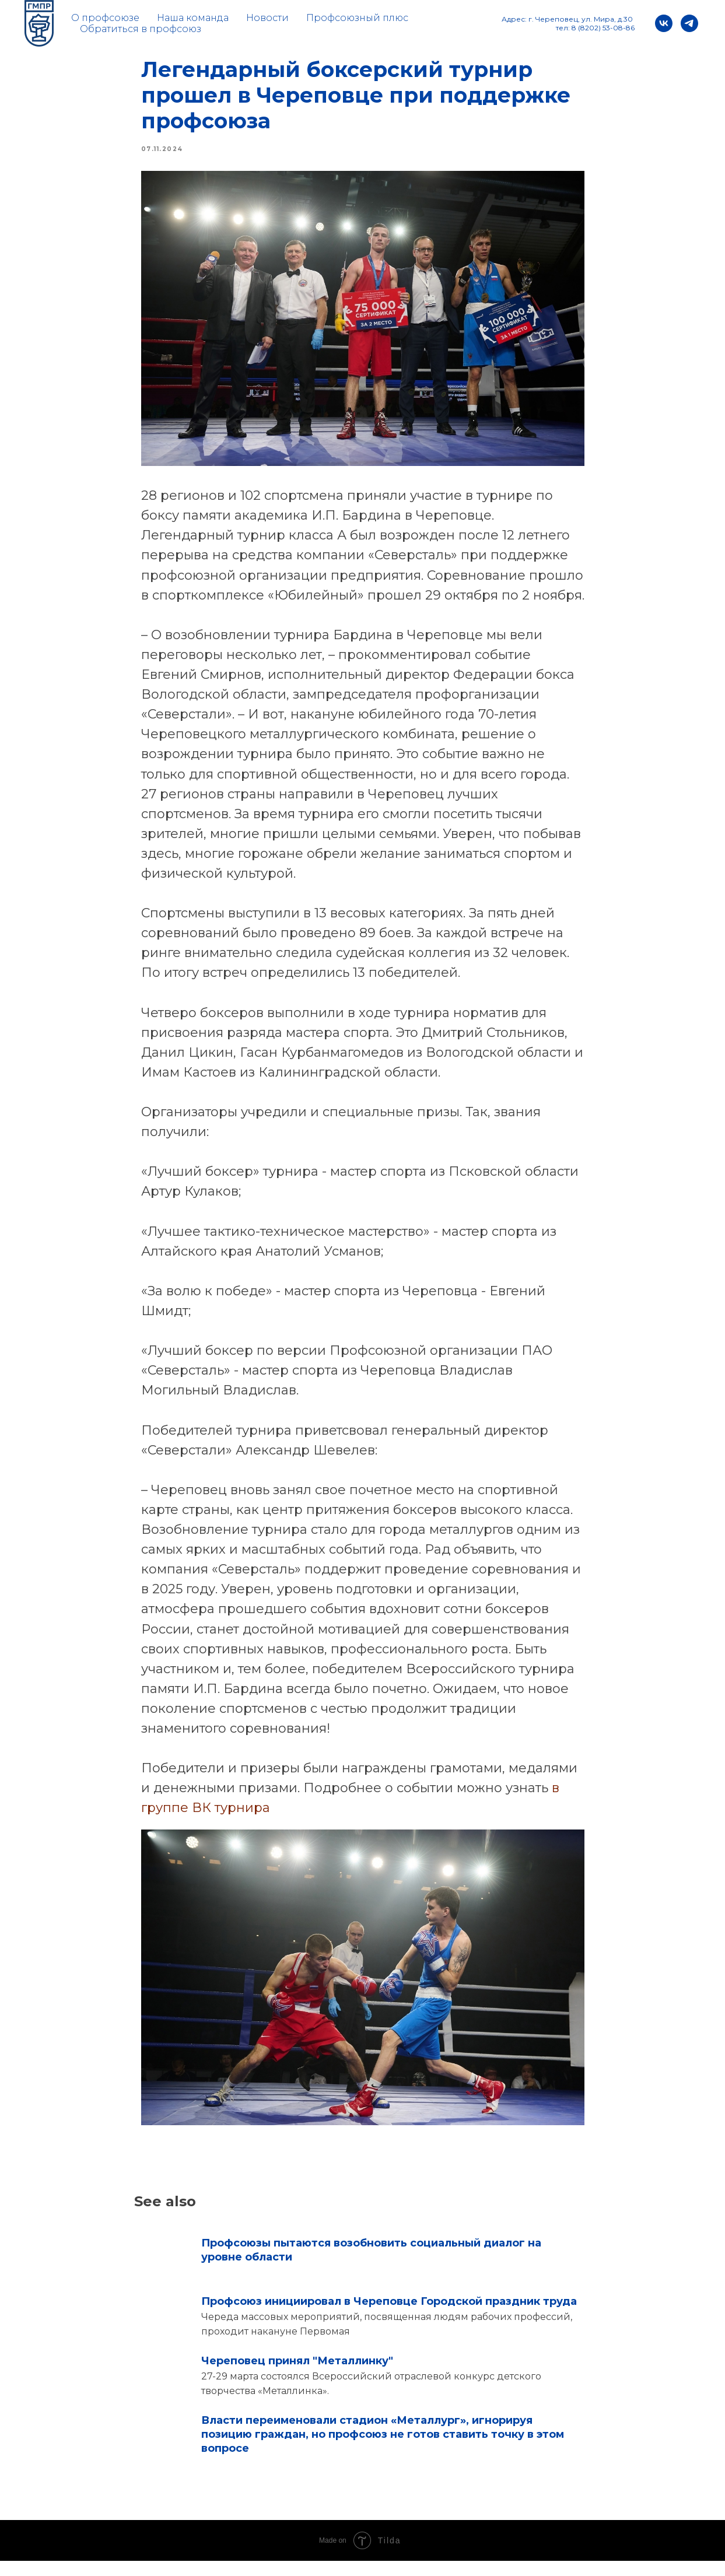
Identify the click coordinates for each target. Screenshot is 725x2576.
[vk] (664, 23)
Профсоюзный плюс (357, 17)
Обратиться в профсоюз (140, 28)
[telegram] (689, 23)
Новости (267, 17)
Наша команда (193, 17)
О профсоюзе (105, 17)
